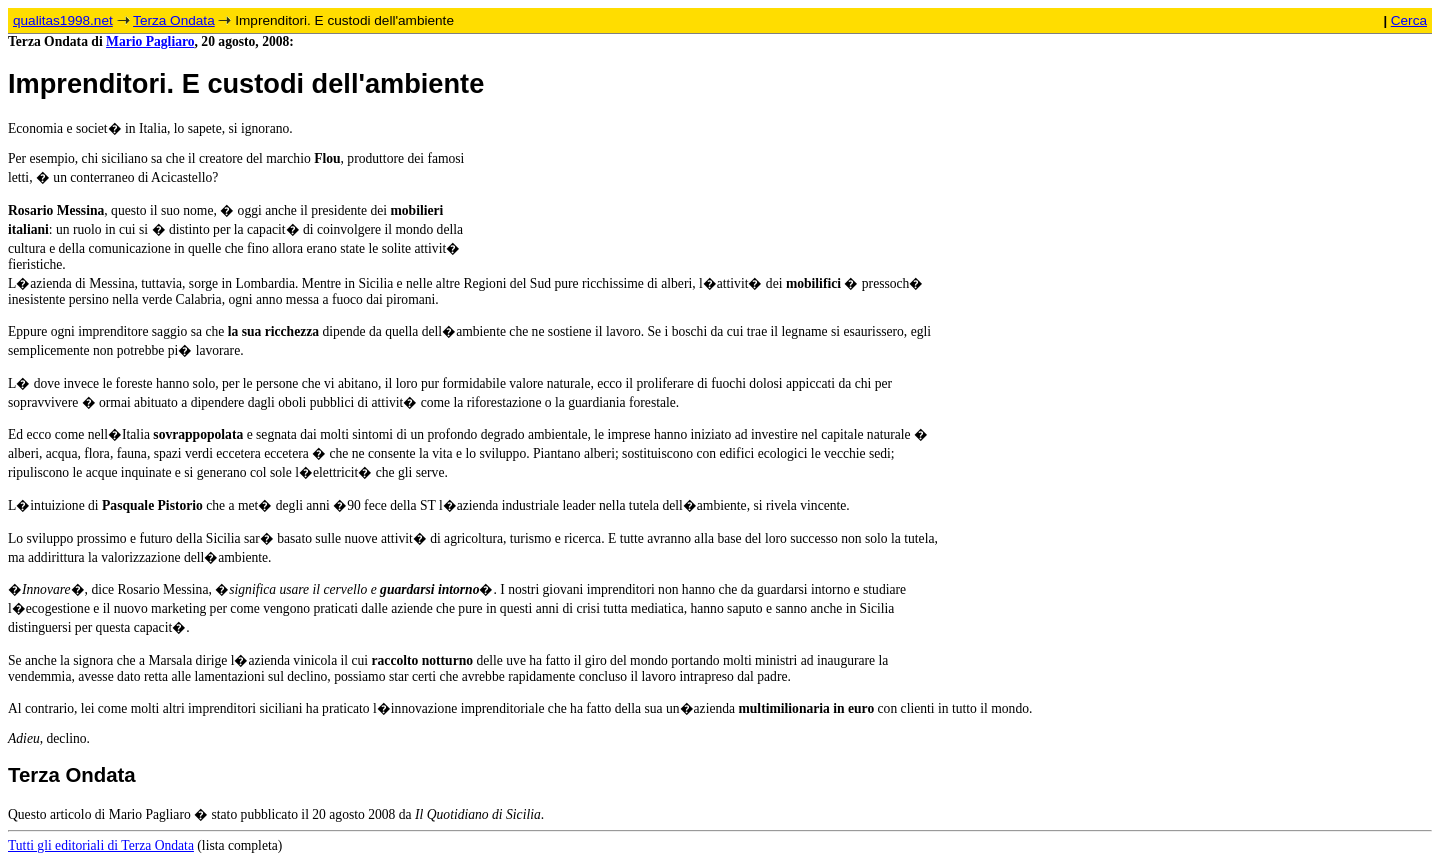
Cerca (1409, 20)
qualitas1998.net (63, 20)
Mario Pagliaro (150, 41)
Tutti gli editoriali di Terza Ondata (101, 845)
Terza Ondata (174, 20)
